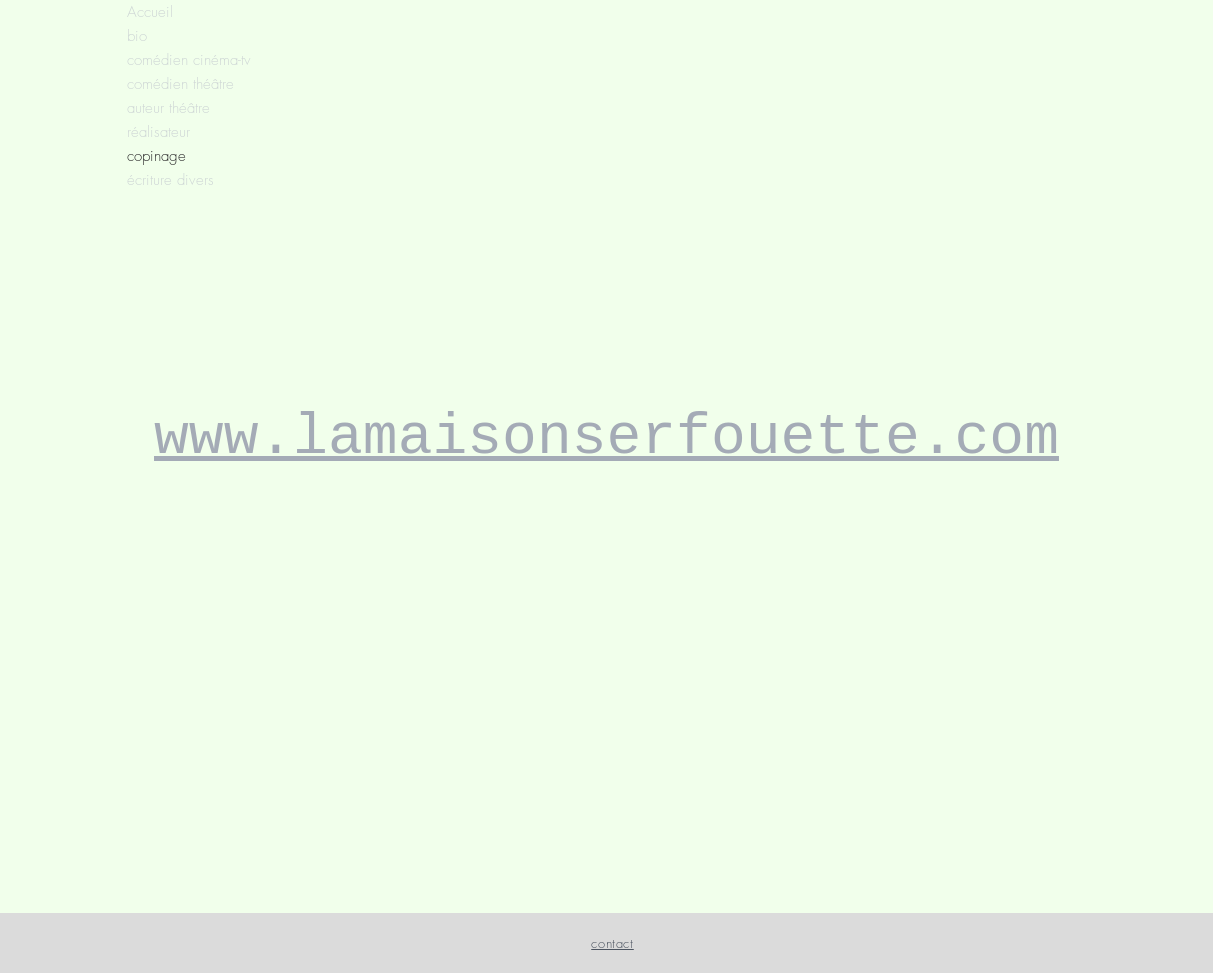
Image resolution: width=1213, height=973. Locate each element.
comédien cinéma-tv (189, 60)
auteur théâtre (168, 108)
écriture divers (170, 180)
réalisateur (158, 132)
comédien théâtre (180, 84)
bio (137, 36)
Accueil (150, 12)
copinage (156, 156)
